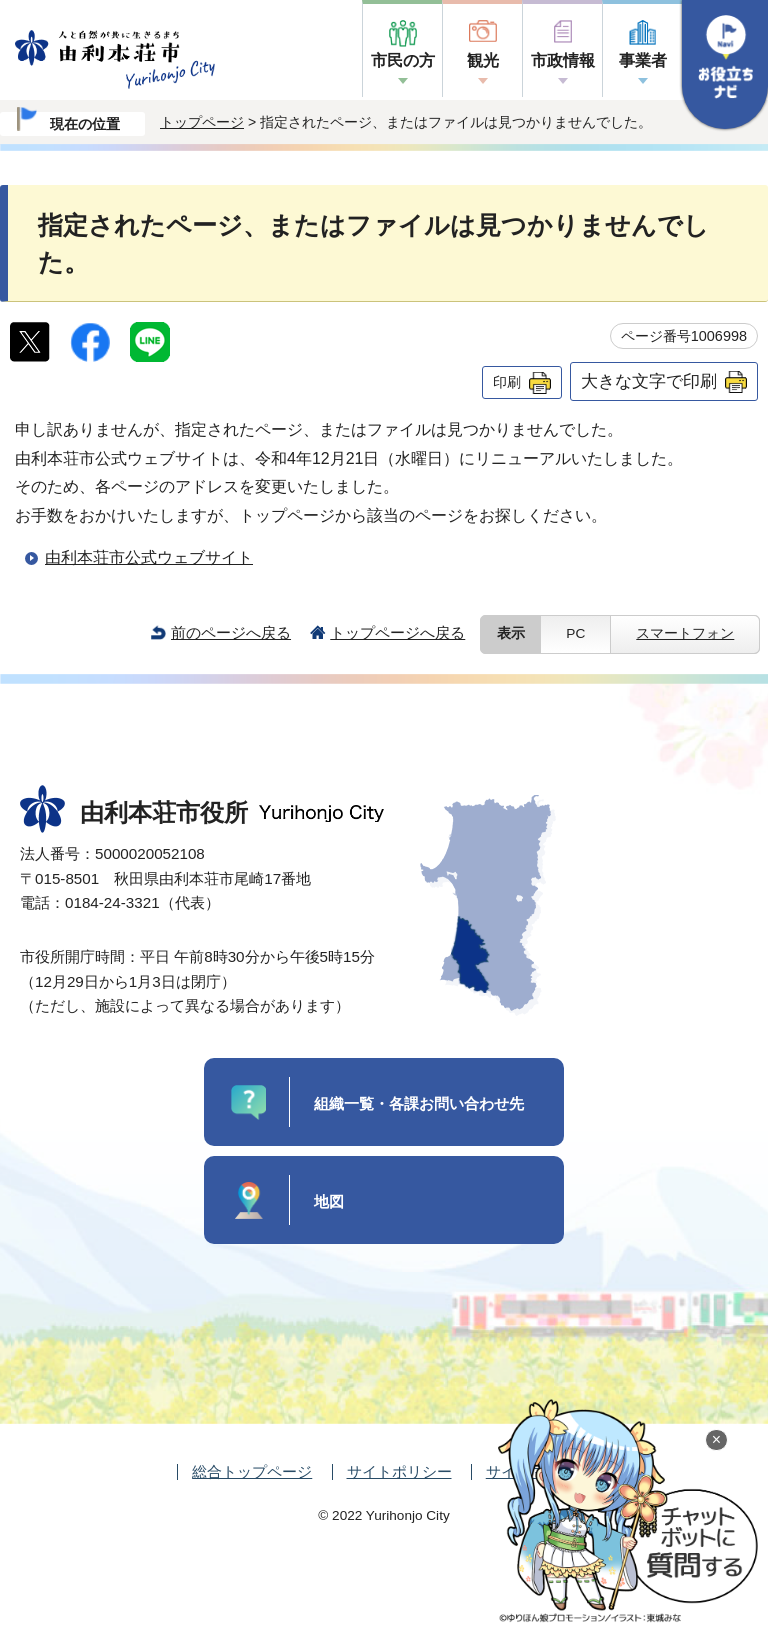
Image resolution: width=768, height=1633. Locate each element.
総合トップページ (252, 1471)
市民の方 (403, 60)
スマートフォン (685, 633)
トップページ (202, 122)
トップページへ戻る (397, 632)
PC (575, 633)
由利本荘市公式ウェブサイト (149, 557)
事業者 (643, 60)
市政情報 (563, 60)
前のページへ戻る (231, 632)
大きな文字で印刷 (649, 381)
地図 (329, 1201)
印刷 (507, 382)
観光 (483, 60)
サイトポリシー (399, 1471)
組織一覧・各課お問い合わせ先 (419, 1103)
